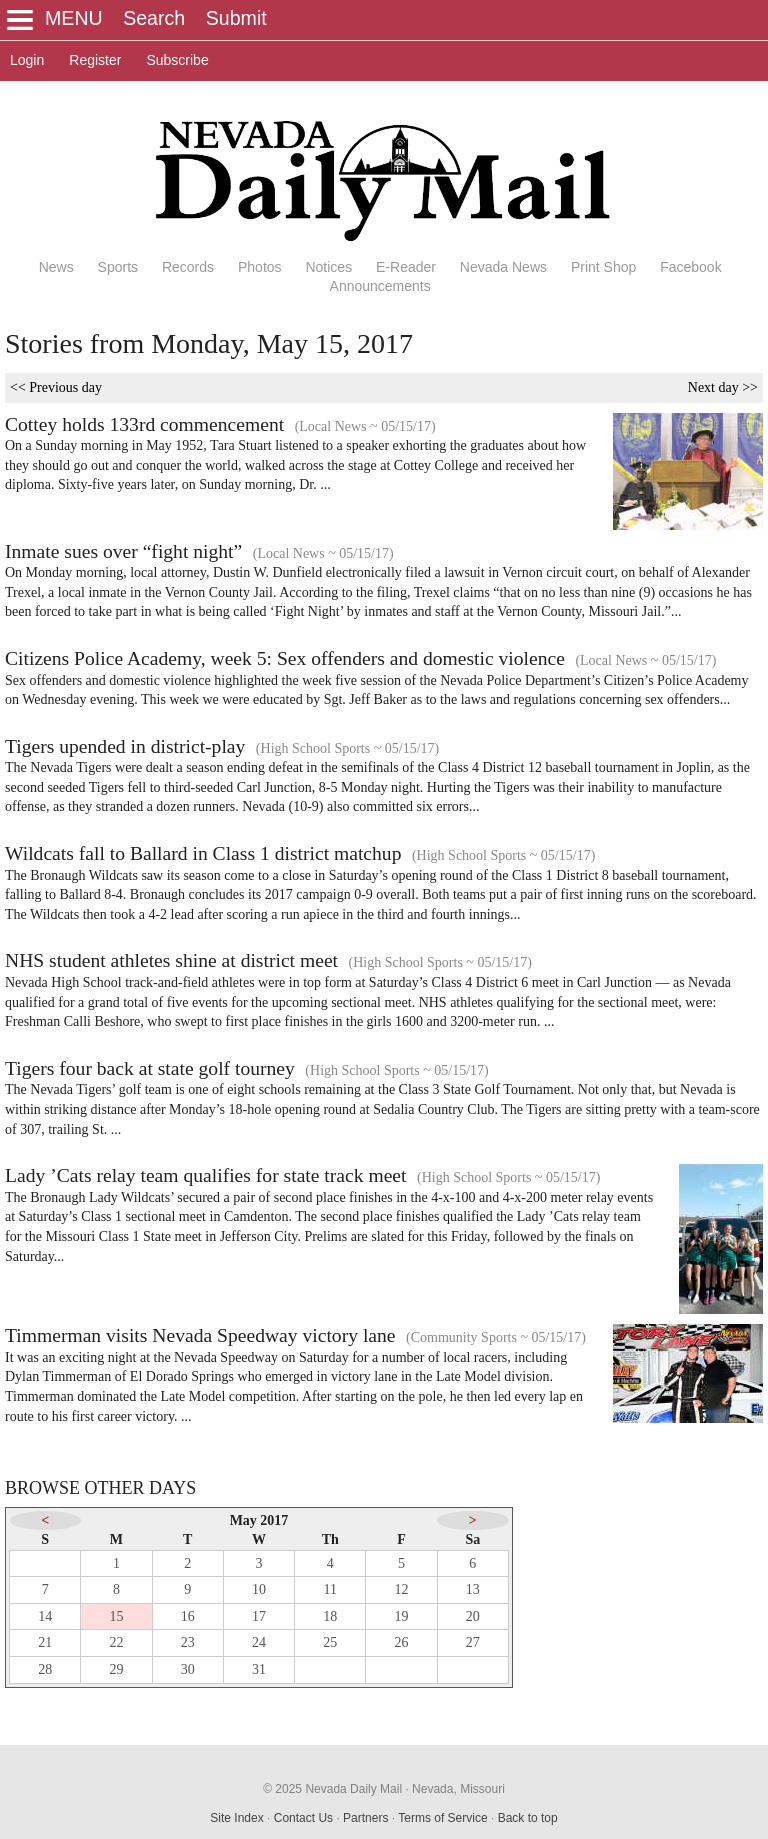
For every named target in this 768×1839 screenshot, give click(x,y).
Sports (118, 267)
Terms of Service (442, 1818)
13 (473, 1589)
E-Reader (406, 267)
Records (188, 267)
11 (330, 1589)
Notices (328, 267)
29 (116, 1669)
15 (116, 1616)
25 (330, 1642)
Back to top (528, 1818)
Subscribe (177, 60)
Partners (365, 1818)
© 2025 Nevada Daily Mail (332, 1789)
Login (27, 60)
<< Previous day (56, 387)
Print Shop (603, 267)
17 (259, 1616)
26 (402, 1642)
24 (259, 1642)
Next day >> (723, 387)
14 (45, 1616)
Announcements (380, 286)
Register (95, 60)
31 (259, 1669)
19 (402, 1616)
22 (116, 1642)
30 (188, 1669)
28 (45, 1669)
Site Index (236, 1818)
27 (473, 1642)
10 (259, 1589)
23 (188, 1642)
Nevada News (503, 267)
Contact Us (303, 1818)
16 (188, 1616)
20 (473, 1616)
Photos (260, 267)
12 (402, 1589)
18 (330, 1616)
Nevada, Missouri (458, 1789)
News (56, 267)
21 (45, 1642)
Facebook (690, 267)
